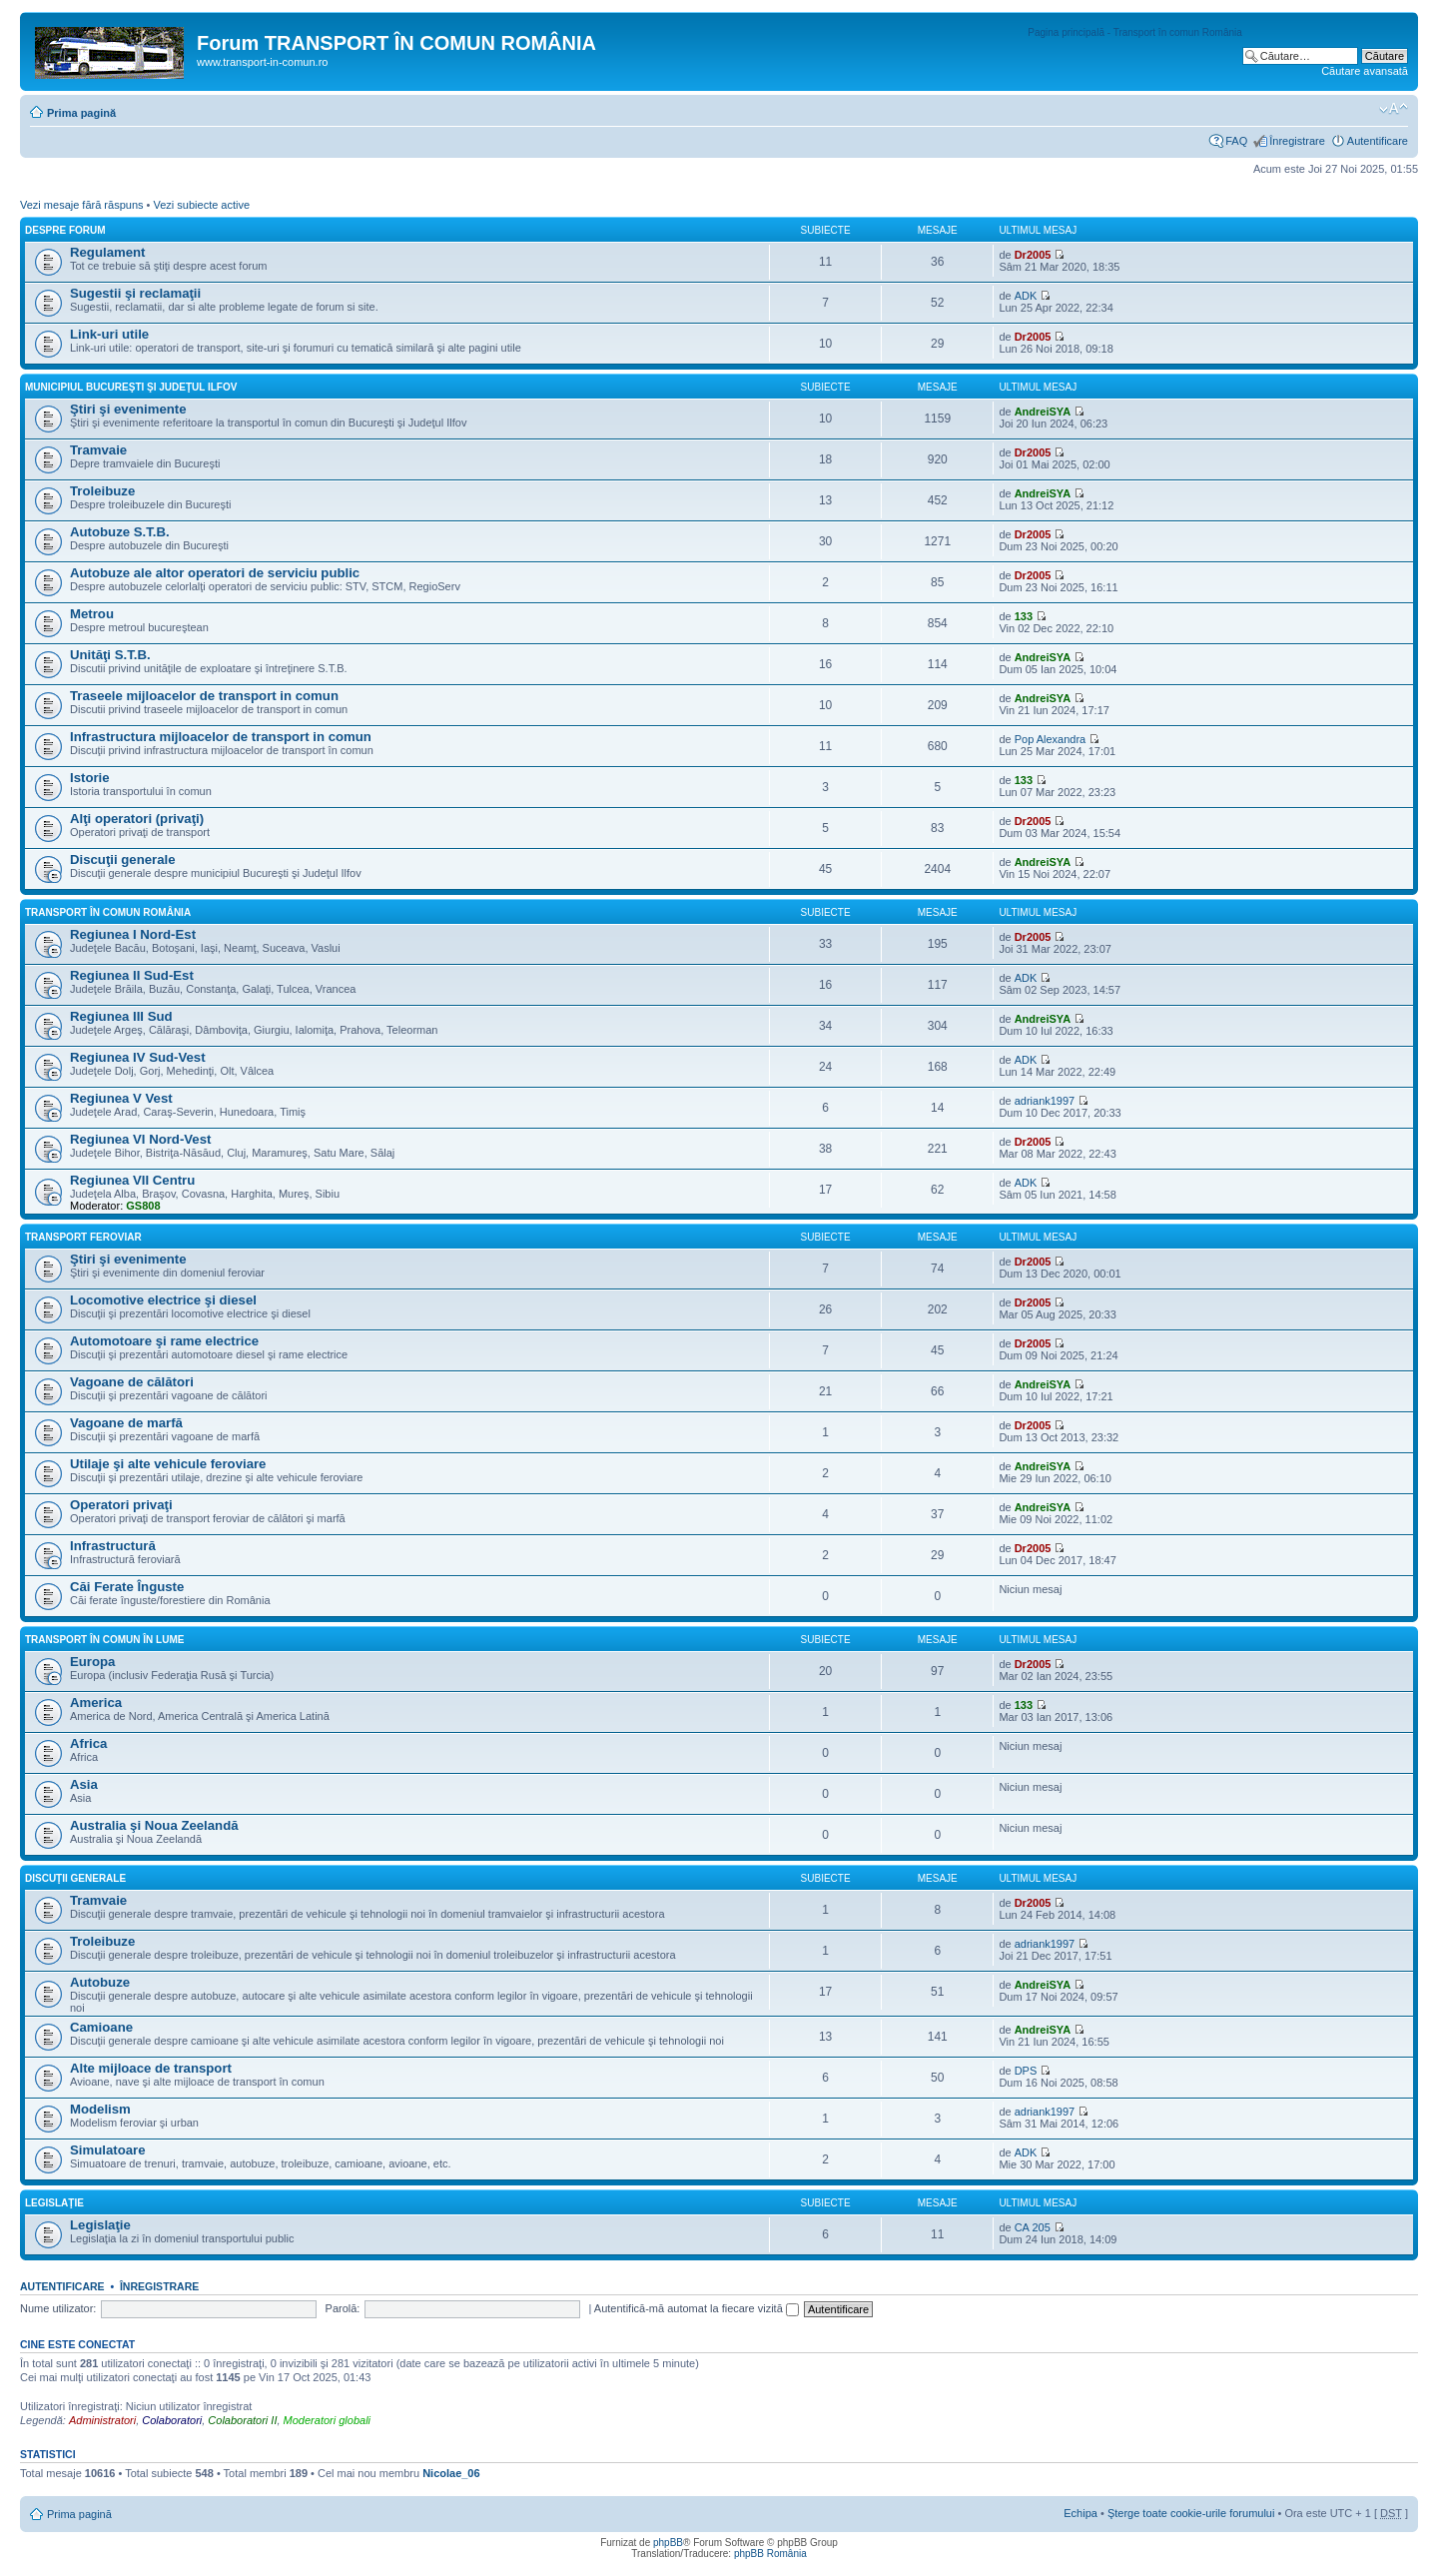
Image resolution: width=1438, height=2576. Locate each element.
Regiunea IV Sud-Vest (138, 1057)
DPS (1026, 2071)
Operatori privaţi (121, 1504)
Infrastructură (113, 1545)
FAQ (1236, 141)
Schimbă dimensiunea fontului (1393, 109)
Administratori (102, 2420)
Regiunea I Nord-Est (133, 934)
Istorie (90, 777)
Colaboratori (172, 2420)
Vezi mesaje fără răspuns (82, 205)
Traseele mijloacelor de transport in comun (204, 695)
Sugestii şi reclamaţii (135, 293)
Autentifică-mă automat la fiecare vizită (696, 2308)
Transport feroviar (83, 1237)
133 (1024, 616)
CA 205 (1033, 2227)
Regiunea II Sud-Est (132, 975)
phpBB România (770, 2553)
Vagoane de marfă (126, 1422)
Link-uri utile (109, 334)
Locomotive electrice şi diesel (163, 1299)
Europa (92, 1661)
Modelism (100, 2109)
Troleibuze (102, 490)
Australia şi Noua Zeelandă (154, 1825)
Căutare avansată (1364, 71)
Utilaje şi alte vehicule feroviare (168, 1463)
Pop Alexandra (1050, 739)
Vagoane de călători (132, 1381)
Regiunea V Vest (121, 1098)
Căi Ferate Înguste (127, 1586)
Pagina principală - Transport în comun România (1135, 32)
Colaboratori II (242, 2420)
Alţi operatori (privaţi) (137, 818)
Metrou (92, 613)
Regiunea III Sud (121, 1016)
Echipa (1080, 2513)
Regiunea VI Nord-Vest (140, 1139)
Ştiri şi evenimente (128, 409)
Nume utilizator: (58, 2308)
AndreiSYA (1043, 412)
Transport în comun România (108, 912)
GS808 (143, 1206)
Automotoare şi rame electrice (164, 1340)
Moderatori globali (327, 2420)
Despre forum (65, 230)
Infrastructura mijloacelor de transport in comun (220, 736)
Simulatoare (108, 2150)
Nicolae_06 (450, 2473)
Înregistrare (1297, 141)
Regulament (107, 252)
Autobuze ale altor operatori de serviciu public (215, 572)
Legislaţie (54, 2202)
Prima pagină (81, 113)
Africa (88, 1743)
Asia (84, 1784)
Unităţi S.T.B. (110, 654)
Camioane (101, 2027)
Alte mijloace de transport (151, 2068)
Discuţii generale (123, 859)
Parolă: (343, 2308)
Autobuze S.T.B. (120, 531)
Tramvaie (98, 449)
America (96, 1702)
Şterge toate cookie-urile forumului (1191, 2513)
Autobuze (100, 1982)
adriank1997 (1045, 1101)
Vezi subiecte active (201, 205)
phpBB (668, 2542)
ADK (1026, 296)
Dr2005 (1033, 255)
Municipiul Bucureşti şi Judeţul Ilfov (131, 387)
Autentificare (1377, 141)
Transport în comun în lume (104, 1639)
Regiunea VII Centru (132, 1180)
